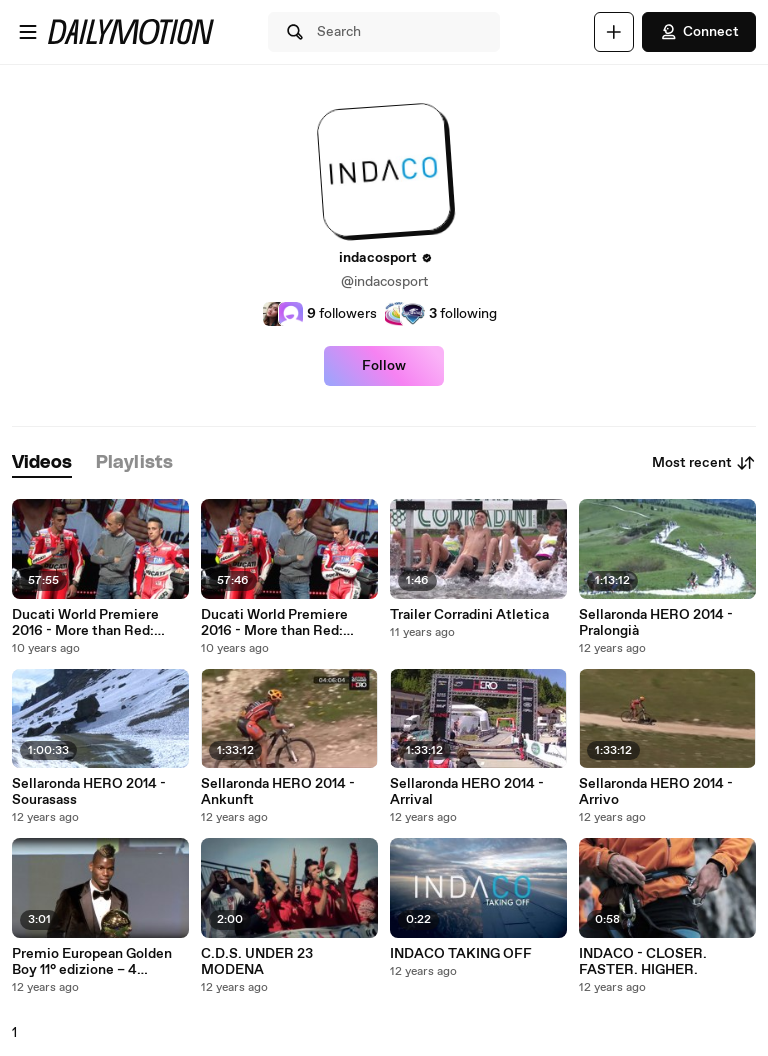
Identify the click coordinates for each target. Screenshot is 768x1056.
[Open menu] (28, 32)
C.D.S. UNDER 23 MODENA (257, 962)
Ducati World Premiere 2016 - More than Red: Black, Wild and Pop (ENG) (96, 623)
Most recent (704, 463)
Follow (384, 366)
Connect (699, 32)
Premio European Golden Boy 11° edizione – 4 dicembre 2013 (92, 962)
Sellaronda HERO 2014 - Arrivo (656, 792)
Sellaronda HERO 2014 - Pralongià (656, 623)
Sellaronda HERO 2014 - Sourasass (89, 792)
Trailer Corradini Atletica (469, 615)
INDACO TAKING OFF (461, 954)
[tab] (42, 463)
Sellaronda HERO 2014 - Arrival (467, 792)
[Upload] (614, 32)
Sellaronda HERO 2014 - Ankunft (278, 792)
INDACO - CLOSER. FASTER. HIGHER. (643, 962)
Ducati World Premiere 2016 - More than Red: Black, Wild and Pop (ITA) (281, 623)
